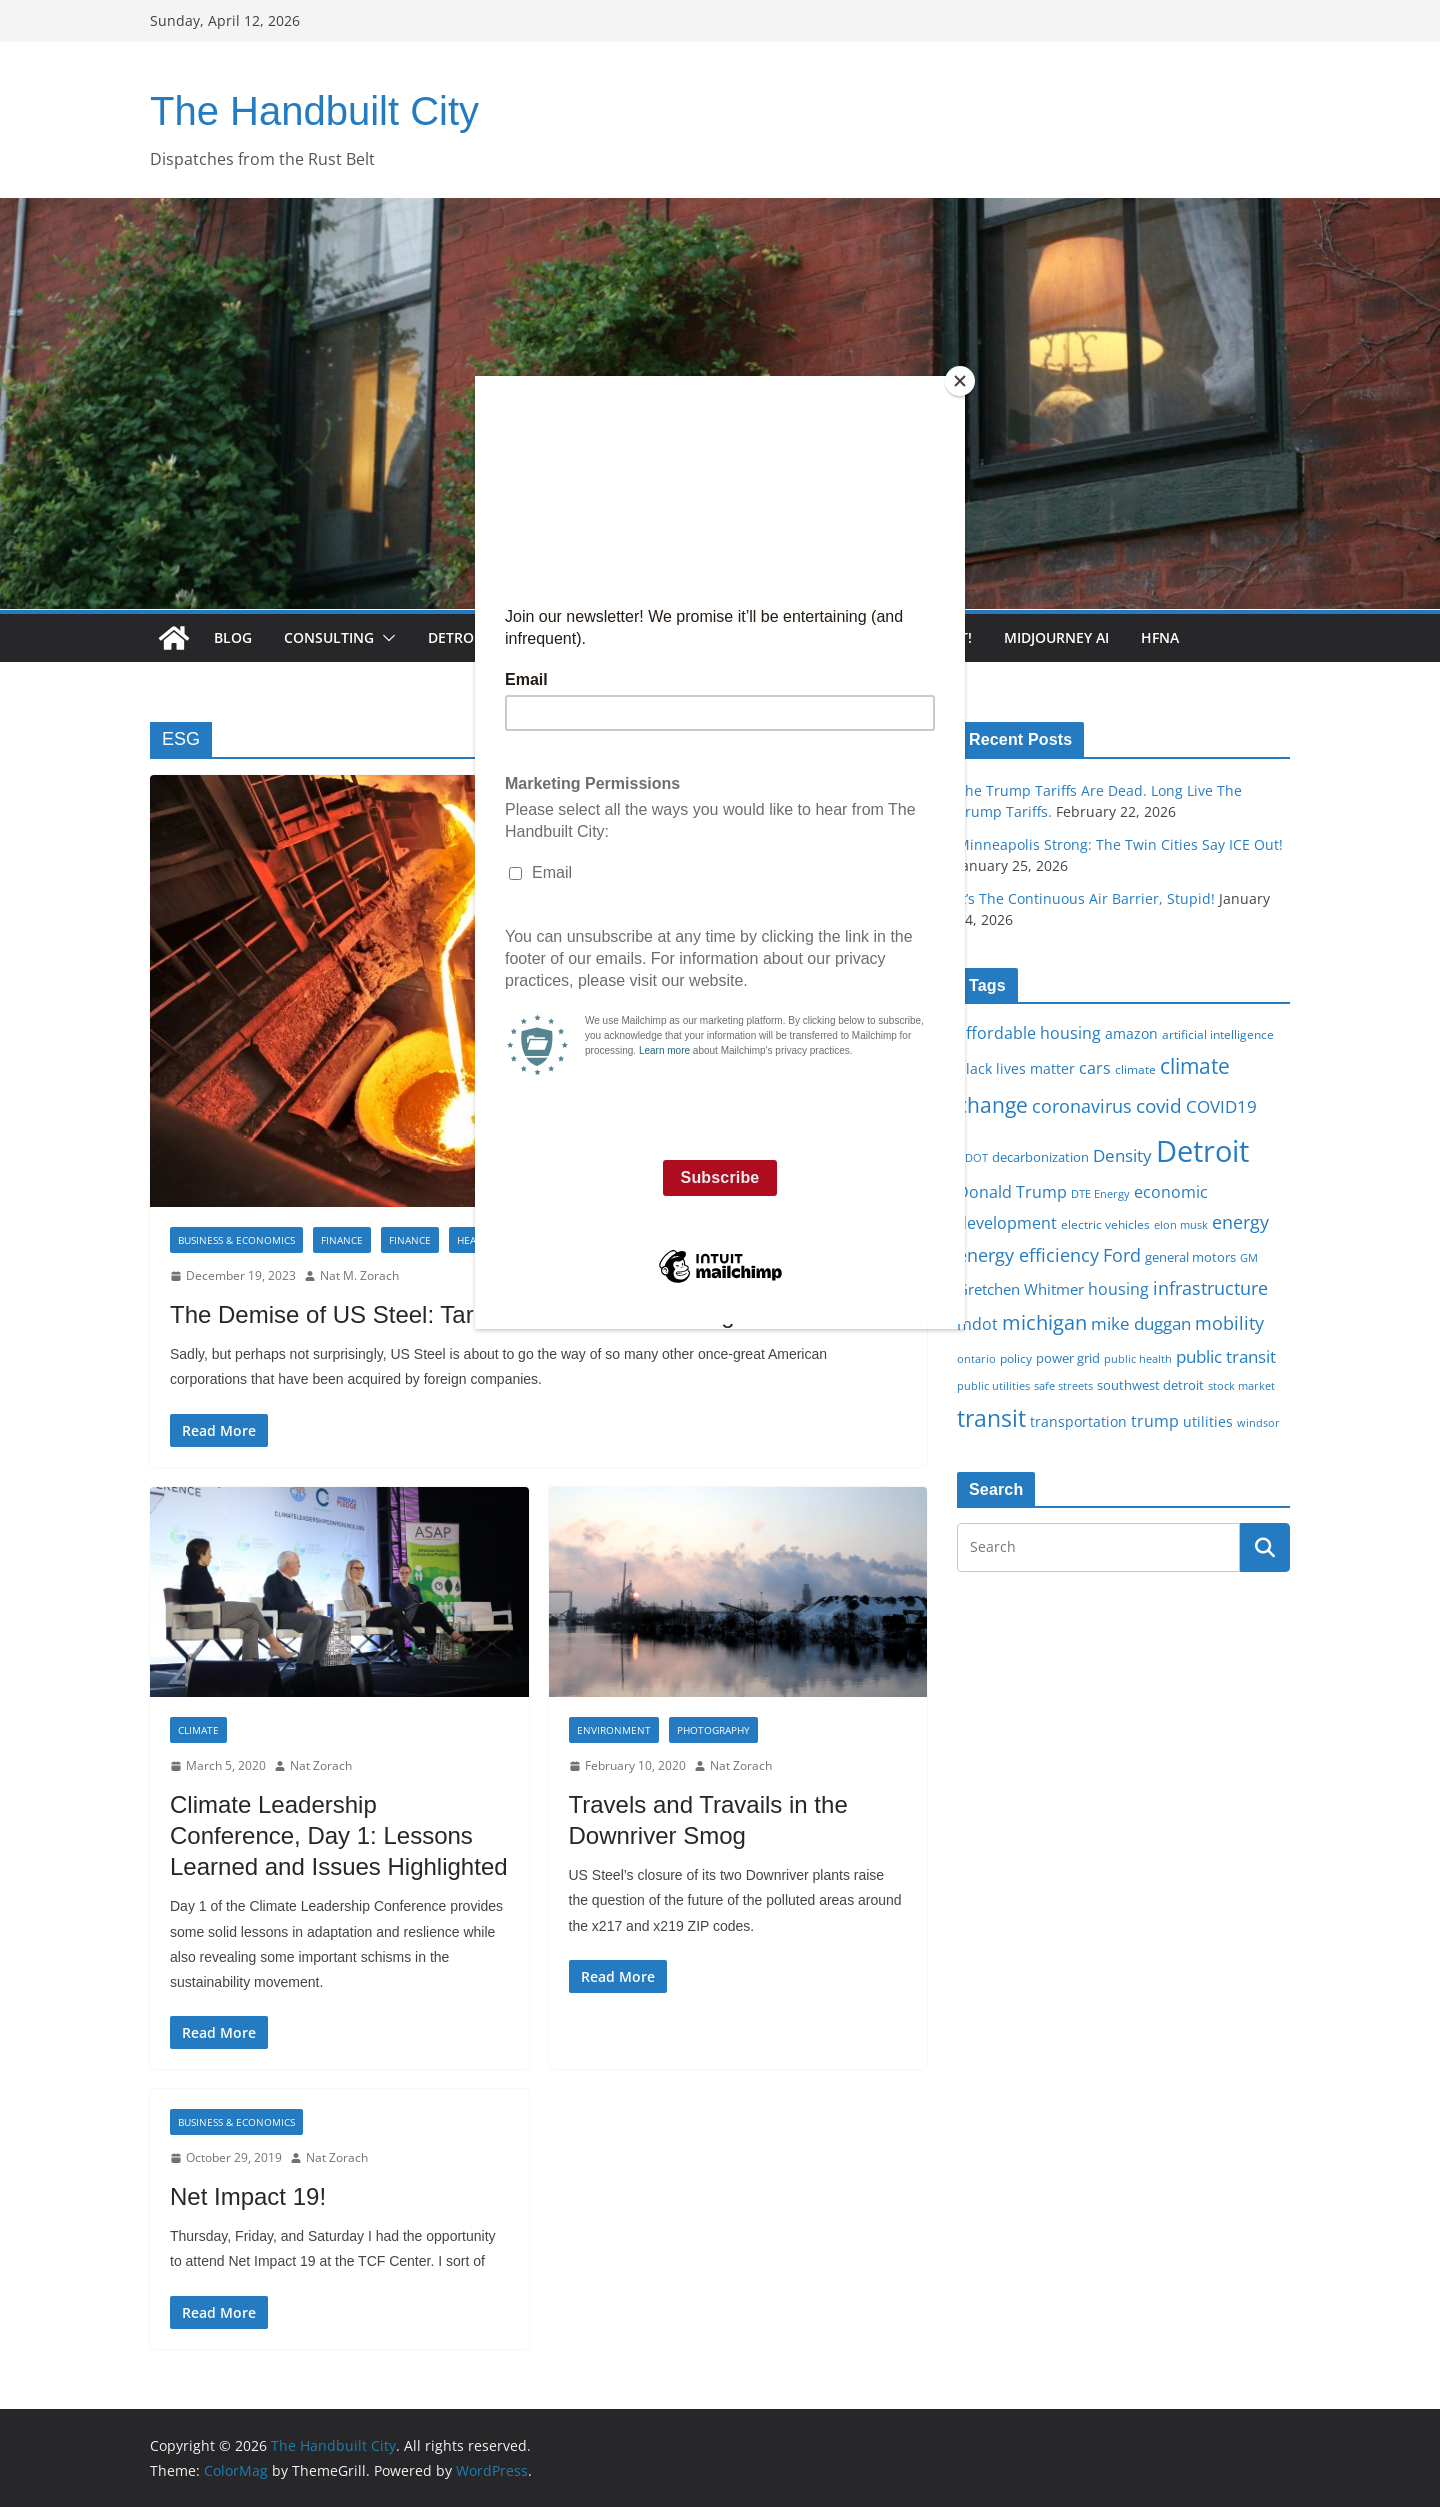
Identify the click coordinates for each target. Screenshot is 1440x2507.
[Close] (960, 381)
